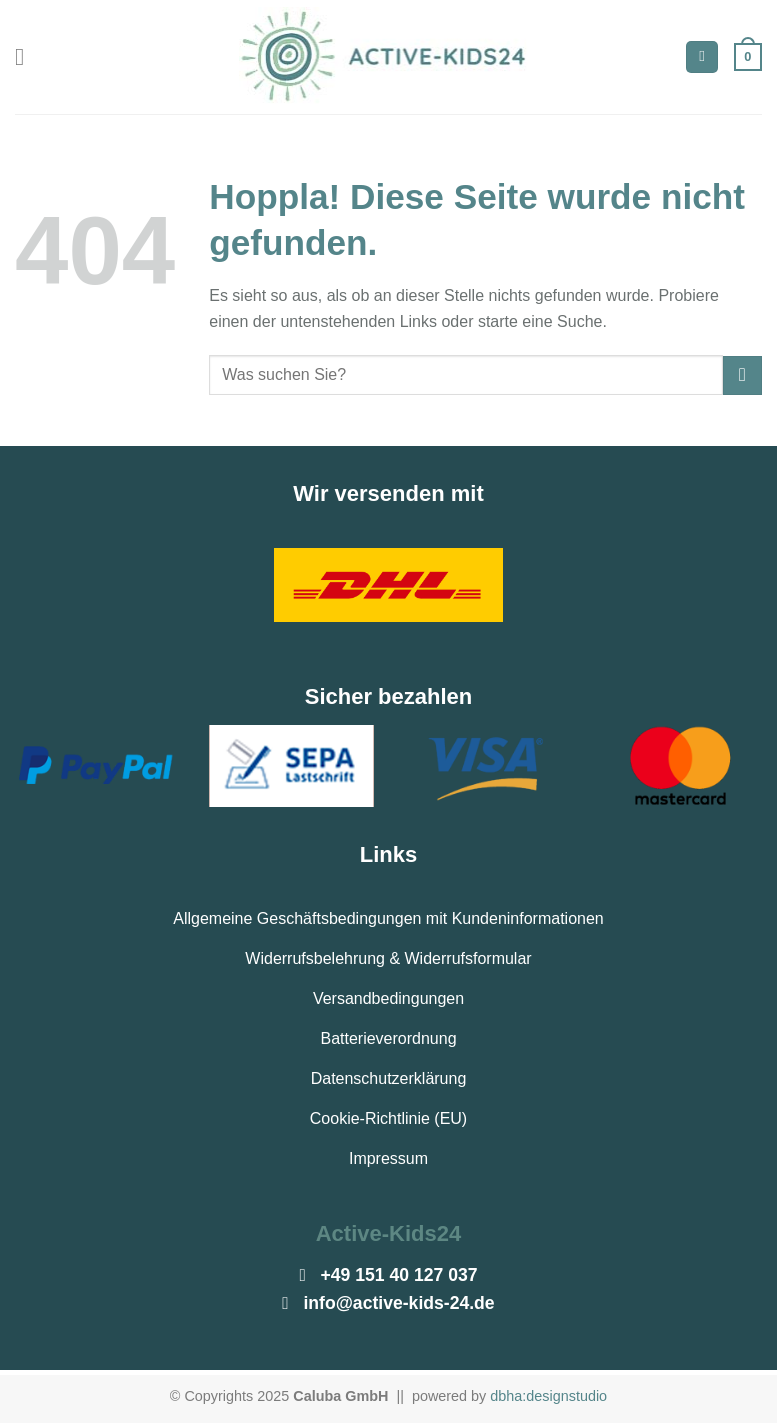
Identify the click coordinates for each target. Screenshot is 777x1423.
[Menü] (27, 56)
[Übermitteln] (742, 375)
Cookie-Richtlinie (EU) (388, 1118)
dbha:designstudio (548, 1396)
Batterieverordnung (388, 1038)
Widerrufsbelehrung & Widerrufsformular (388, 958)
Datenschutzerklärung (389, 1078)
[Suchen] (702, 57)
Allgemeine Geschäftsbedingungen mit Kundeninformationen (388, 918)
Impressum (388, 1158)
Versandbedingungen (388, 998)
